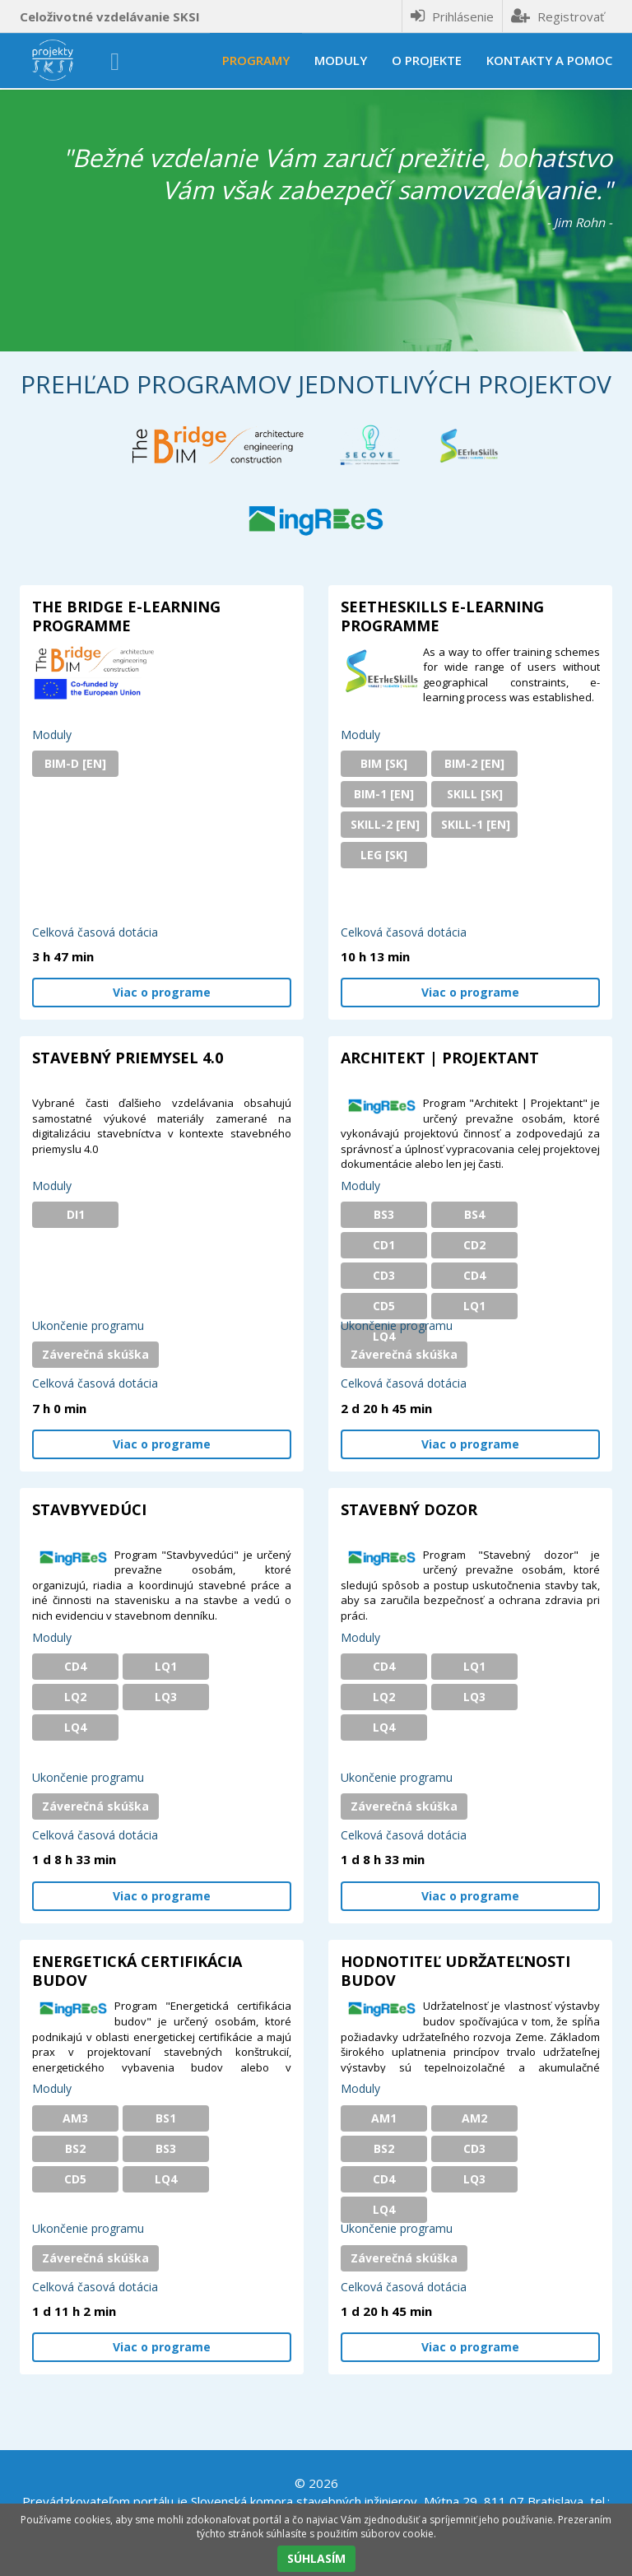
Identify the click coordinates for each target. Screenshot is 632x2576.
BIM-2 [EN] (474, 763)
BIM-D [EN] (75, 763)
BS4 (474, 1214)
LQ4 (384, 1336)
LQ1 (474, 1306)
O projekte (427, 60)
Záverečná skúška (95, 1354)
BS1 (166, 2118)
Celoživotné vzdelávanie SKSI (110, 16)
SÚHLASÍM (316, 2558)
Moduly (340, 60)
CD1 (384, 1245)
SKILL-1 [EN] (475, 824)
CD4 (474, 1275)
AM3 (75, 2118)
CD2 (474, 1245)
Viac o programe (162, 992)
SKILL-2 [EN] (385, 824)
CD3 (384, 1275)
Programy (256, 60)
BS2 (75, 2148)
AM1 (384, 2118)
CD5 (384, 1306)
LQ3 (166, 1696)
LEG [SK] (383, 855)
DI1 (76, 1214)
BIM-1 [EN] (384, 794)
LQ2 (75, 1696)
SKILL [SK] (475, 794)
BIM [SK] (383, 763)
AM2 (474, 2118)
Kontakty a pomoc (549, 60)
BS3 (384, 1214)
